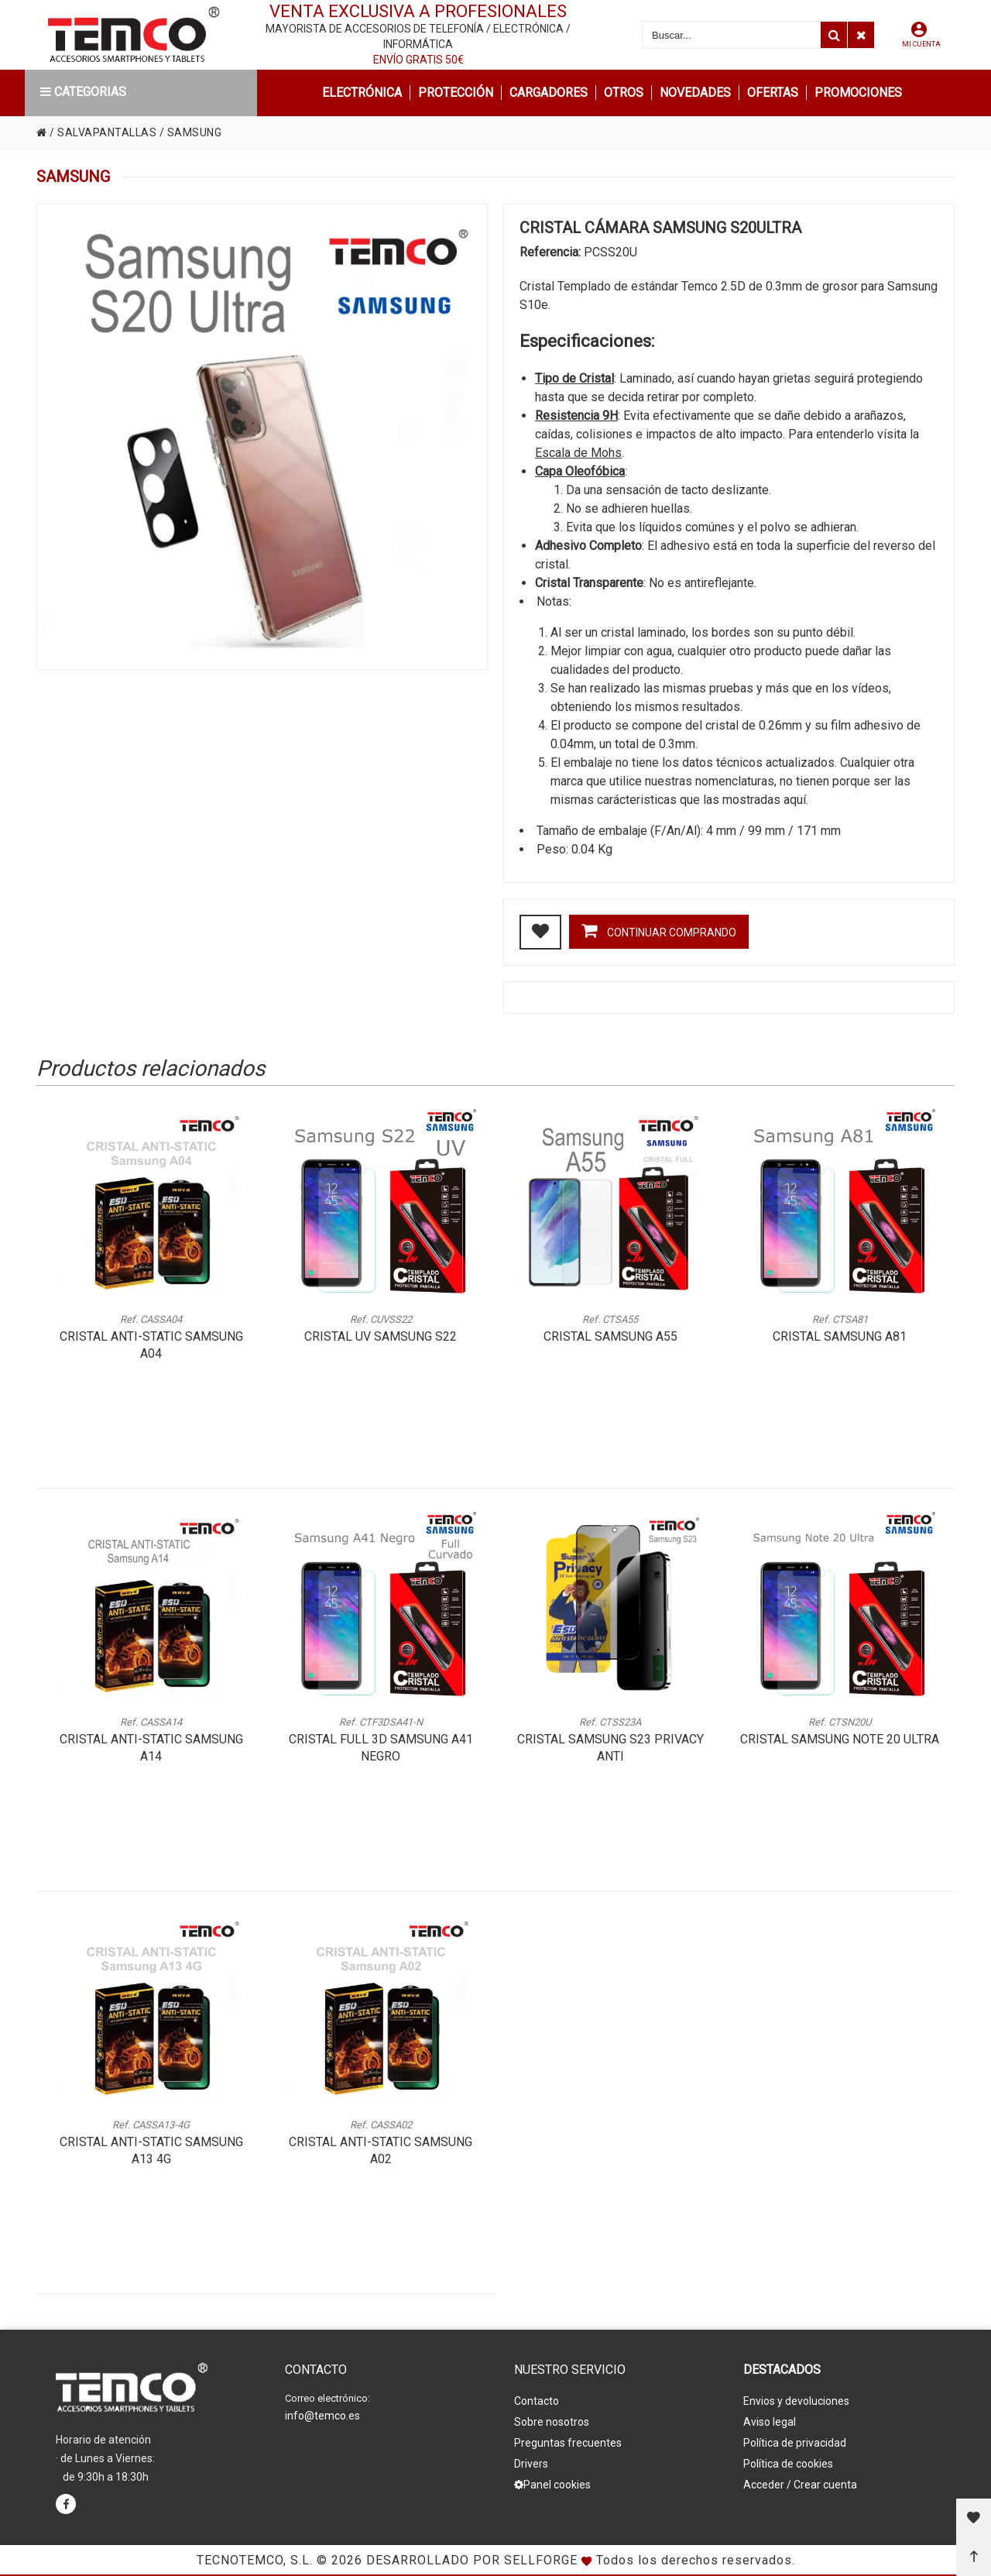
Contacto (536, 2401)
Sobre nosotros (551, 2422)
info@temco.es (322, 2415)
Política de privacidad (794, 2443)
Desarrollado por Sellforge (472, 2560)
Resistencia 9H (576, 415)
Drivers (531, 2464)
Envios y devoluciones (796, 2401)
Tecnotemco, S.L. (255, 2560)
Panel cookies (552, 2484)
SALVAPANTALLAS (106, 132)
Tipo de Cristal (574, 378)
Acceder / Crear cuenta (800, 2484)
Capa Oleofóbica (580, 471)
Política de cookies (788, 2464)
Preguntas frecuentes (568, 2443)
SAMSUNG (194, 132)
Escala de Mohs (578, 452)
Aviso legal (769, 2422)
